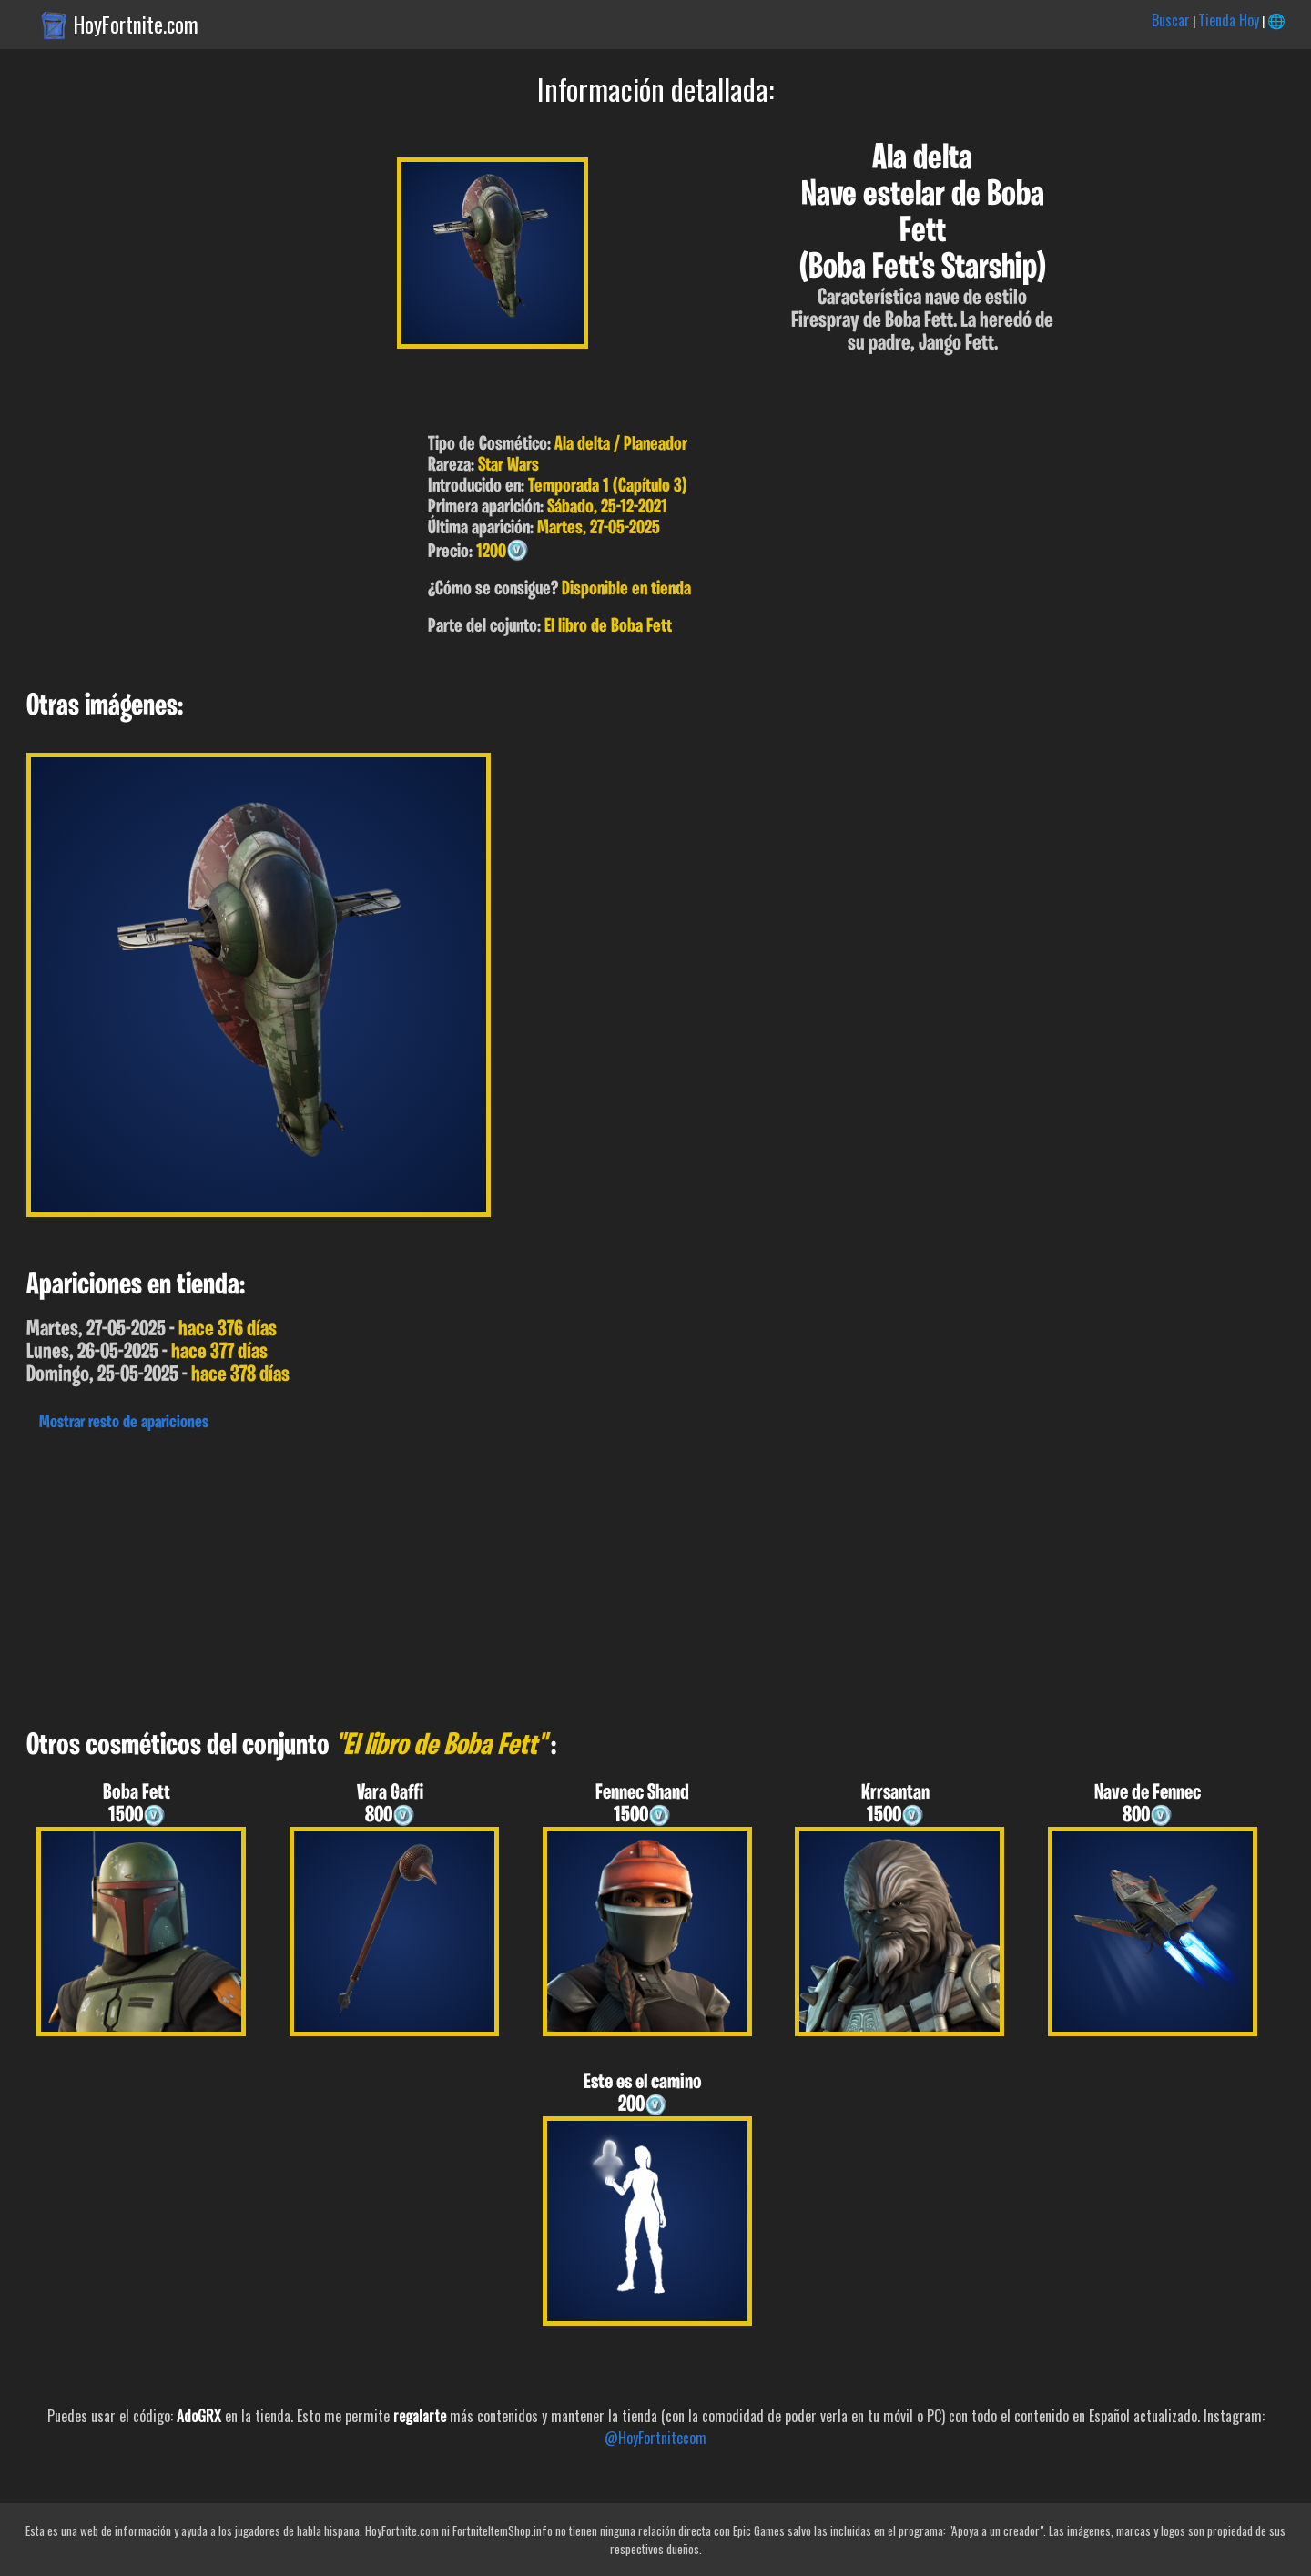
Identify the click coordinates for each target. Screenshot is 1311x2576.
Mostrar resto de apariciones (123, 1423)
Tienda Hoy (1228, 20)
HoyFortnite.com (136, 24)
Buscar (1171, 20)
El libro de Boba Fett (608, 626)
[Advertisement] (546, 1575)
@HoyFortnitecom (655, 2438)
